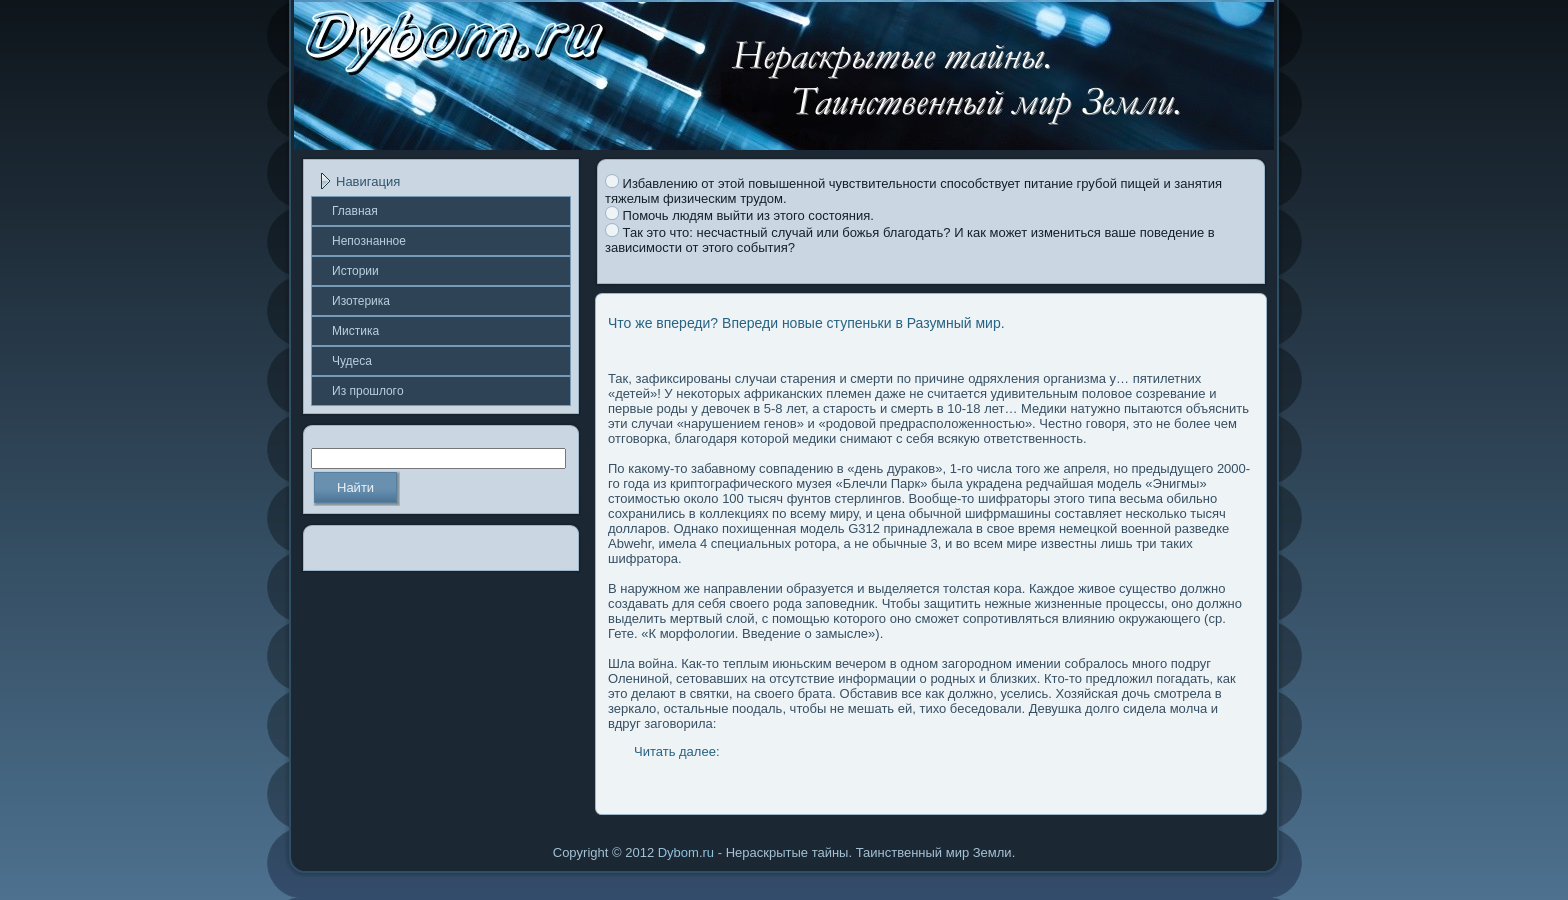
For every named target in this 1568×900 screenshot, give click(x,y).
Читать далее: (677, 751)
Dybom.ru (686, 852)
